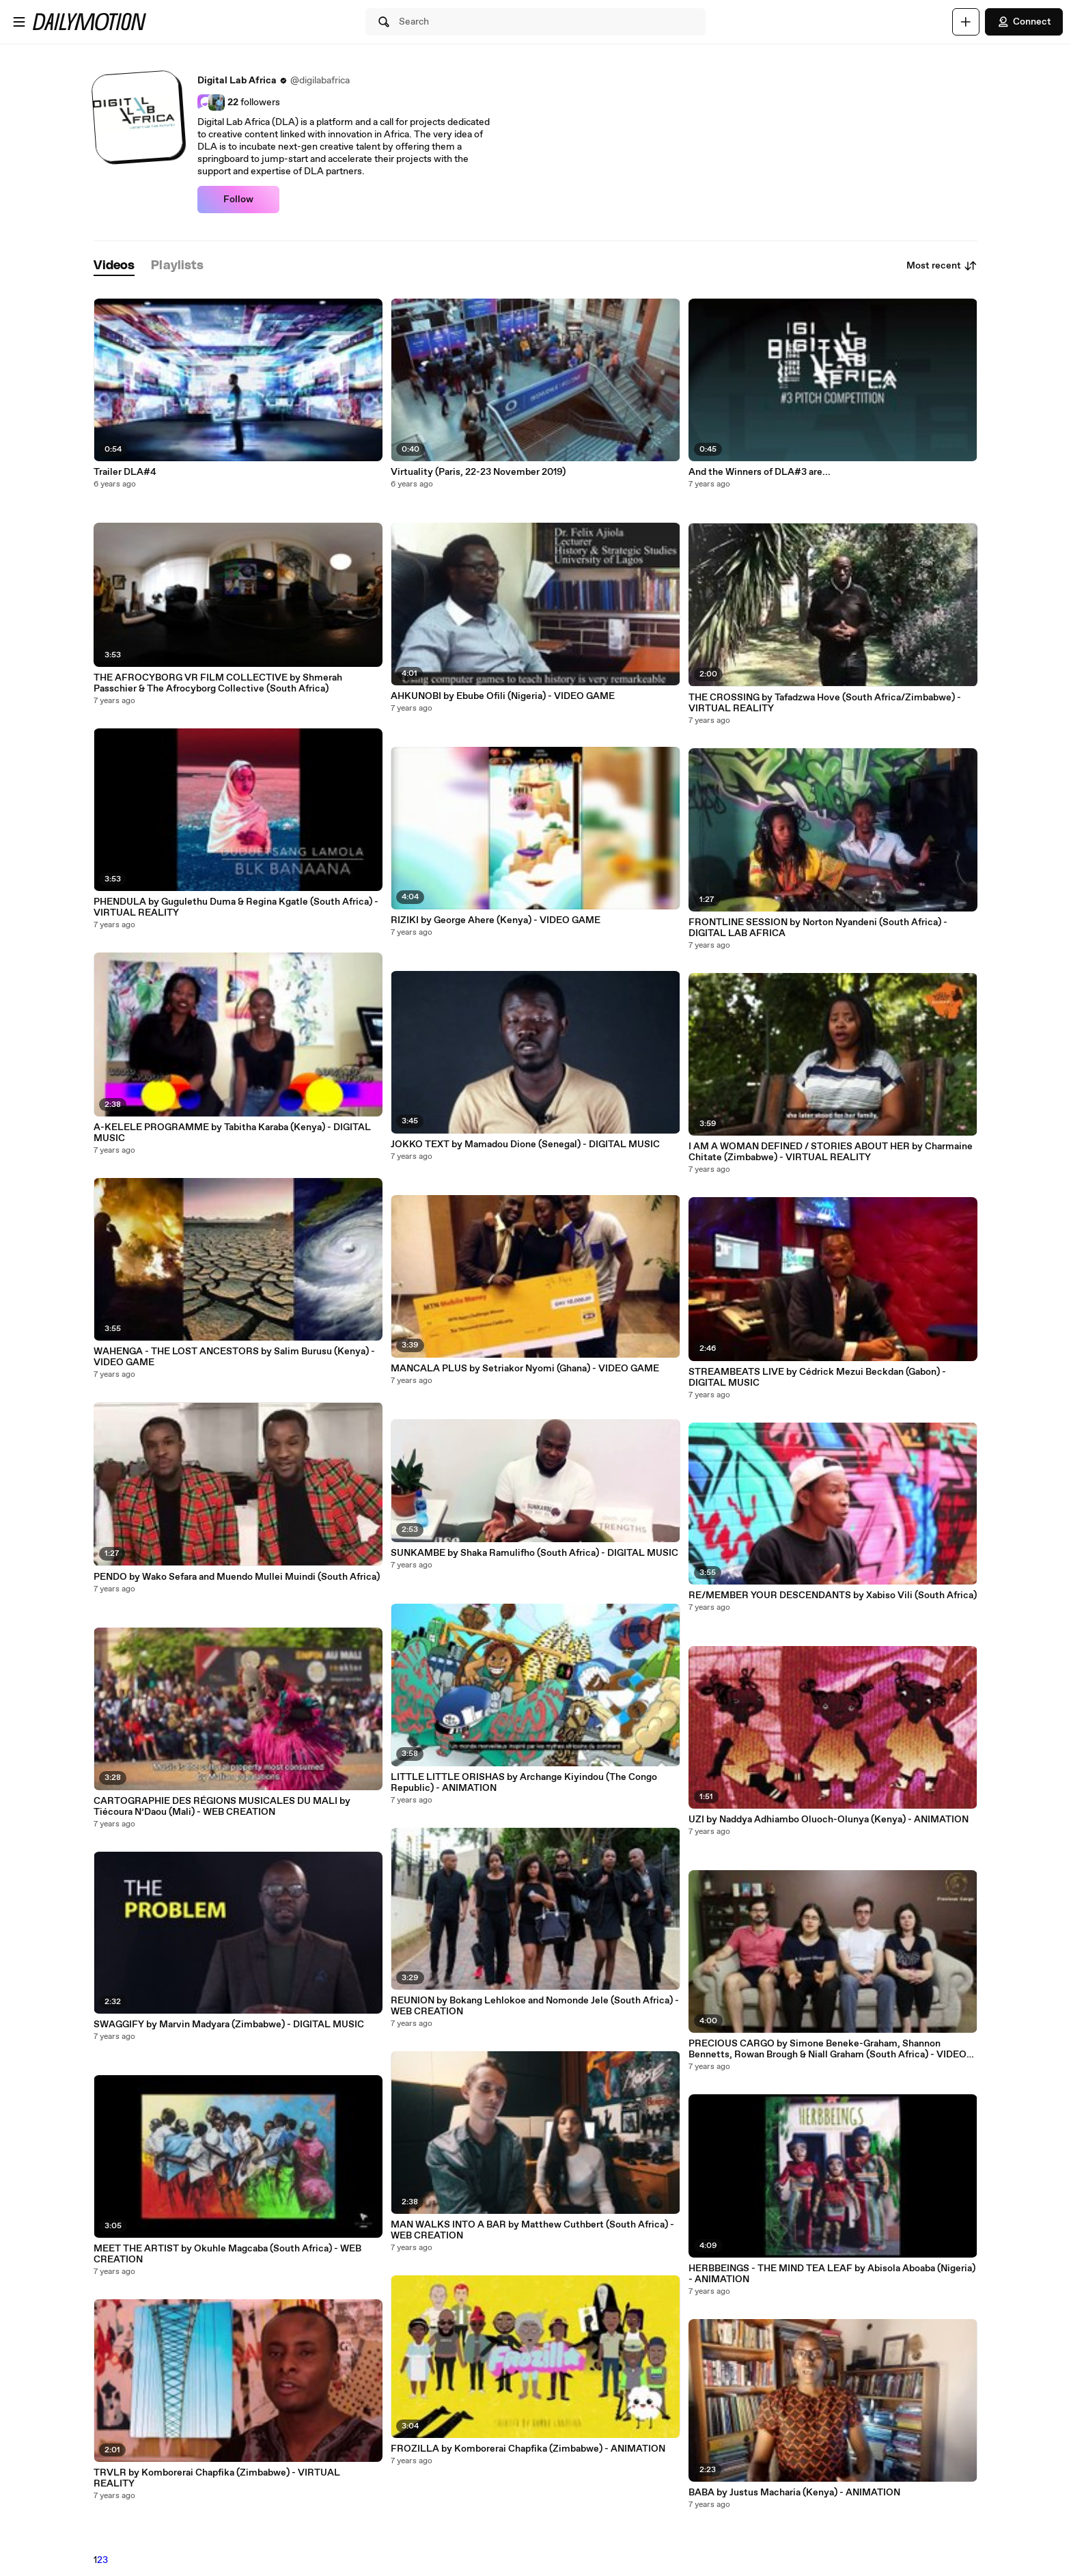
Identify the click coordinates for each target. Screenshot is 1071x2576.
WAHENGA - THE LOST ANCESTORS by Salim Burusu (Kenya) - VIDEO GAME (234, 1357)
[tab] (114, 266)
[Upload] (965, 22)
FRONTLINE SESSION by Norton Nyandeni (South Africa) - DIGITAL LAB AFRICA (817, 928)
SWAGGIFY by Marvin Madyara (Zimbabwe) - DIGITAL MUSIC (229, 2024)
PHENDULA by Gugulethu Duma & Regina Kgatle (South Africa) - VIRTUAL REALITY (236, 907)
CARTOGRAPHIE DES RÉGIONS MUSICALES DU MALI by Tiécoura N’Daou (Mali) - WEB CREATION (222, 1807)
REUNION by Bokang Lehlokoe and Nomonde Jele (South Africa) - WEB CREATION (535, 2006)
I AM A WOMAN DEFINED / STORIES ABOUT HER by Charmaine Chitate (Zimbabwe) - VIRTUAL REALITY (830, 1152)
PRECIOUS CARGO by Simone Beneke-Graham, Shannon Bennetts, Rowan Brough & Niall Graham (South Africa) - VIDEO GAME (827, 2049)
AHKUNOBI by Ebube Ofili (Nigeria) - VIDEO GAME (503, 696)
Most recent (941, 266)
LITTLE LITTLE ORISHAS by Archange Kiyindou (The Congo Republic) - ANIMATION (524, 1783)
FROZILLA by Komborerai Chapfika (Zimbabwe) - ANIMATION (528, 2448)
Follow (238, 199)
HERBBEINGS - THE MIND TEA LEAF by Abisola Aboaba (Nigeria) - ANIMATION (831, 2274)
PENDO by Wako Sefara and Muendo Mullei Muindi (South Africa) (237, 1577)
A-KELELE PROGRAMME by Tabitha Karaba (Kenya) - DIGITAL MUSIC (232, 1133)
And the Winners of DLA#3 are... (759, 472)
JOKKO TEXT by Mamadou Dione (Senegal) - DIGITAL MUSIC (525, 1144)
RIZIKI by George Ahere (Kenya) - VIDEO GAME (495, 920)
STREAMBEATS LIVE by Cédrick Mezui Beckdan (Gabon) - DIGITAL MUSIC (817, 1377)
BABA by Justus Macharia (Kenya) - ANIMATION (794, 2492)
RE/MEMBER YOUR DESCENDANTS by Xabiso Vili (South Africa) (832, 1595)
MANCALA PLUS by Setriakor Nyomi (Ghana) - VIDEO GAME (525, 1368)
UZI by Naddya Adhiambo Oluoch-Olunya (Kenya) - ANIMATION (828, 1819)
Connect (1024, 22)
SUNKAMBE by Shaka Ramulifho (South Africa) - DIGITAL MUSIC (534, 1553)
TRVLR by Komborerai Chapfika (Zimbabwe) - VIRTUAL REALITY (217, 2478)
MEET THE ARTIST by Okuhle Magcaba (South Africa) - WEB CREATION (227, 2254)
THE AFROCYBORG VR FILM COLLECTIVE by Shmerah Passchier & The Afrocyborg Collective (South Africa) (218, 683)
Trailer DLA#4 (125, 472)
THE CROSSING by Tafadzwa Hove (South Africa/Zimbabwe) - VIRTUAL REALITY (824, 703)
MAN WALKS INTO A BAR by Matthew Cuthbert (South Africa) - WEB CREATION (532, 2230)
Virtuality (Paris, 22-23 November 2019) (478, 472)
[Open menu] (19, 22)
